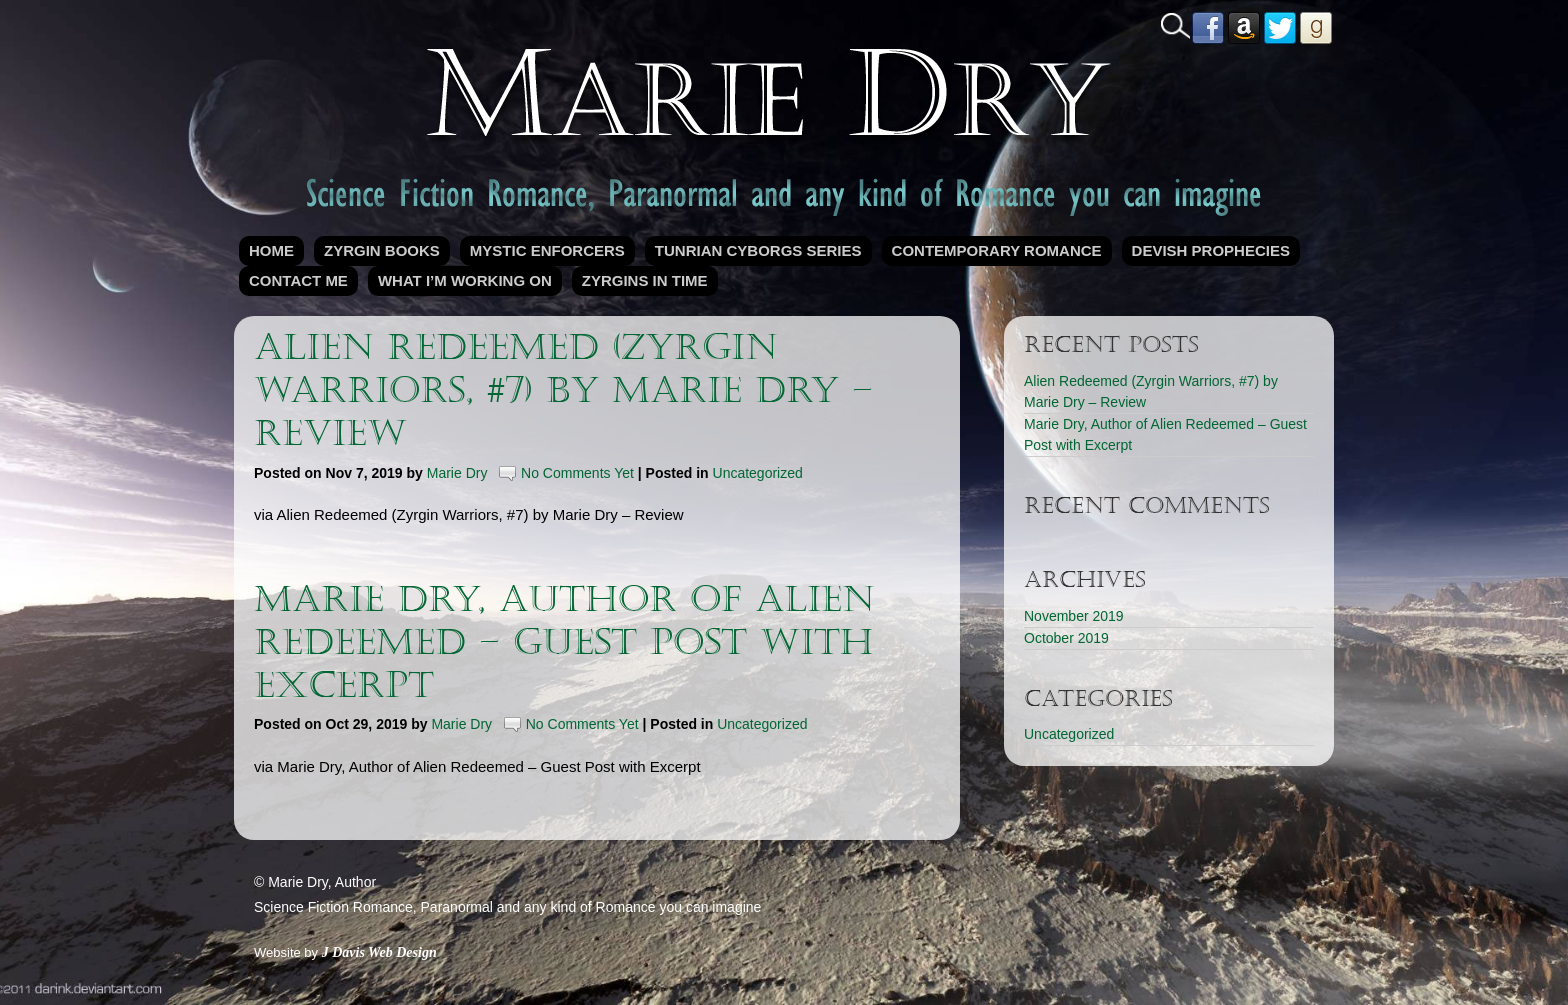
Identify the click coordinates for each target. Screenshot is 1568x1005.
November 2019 (1074, 616)
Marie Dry (457, 473)
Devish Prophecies (1211, 250)
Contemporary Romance (997, 250)
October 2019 (1066, 638)
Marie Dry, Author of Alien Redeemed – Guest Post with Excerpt (564, 642)
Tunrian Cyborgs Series (758, 250)
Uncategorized (758, 473)
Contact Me (298, 280)
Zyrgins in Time (645, 280)
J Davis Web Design (379, 952)
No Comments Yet (577, 473)
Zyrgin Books (382, 250)
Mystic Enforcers (547, 250)
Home (271, 250)
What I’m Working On (465, 280)
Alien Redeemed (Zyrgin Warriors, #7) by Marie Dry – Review (563, 390)
